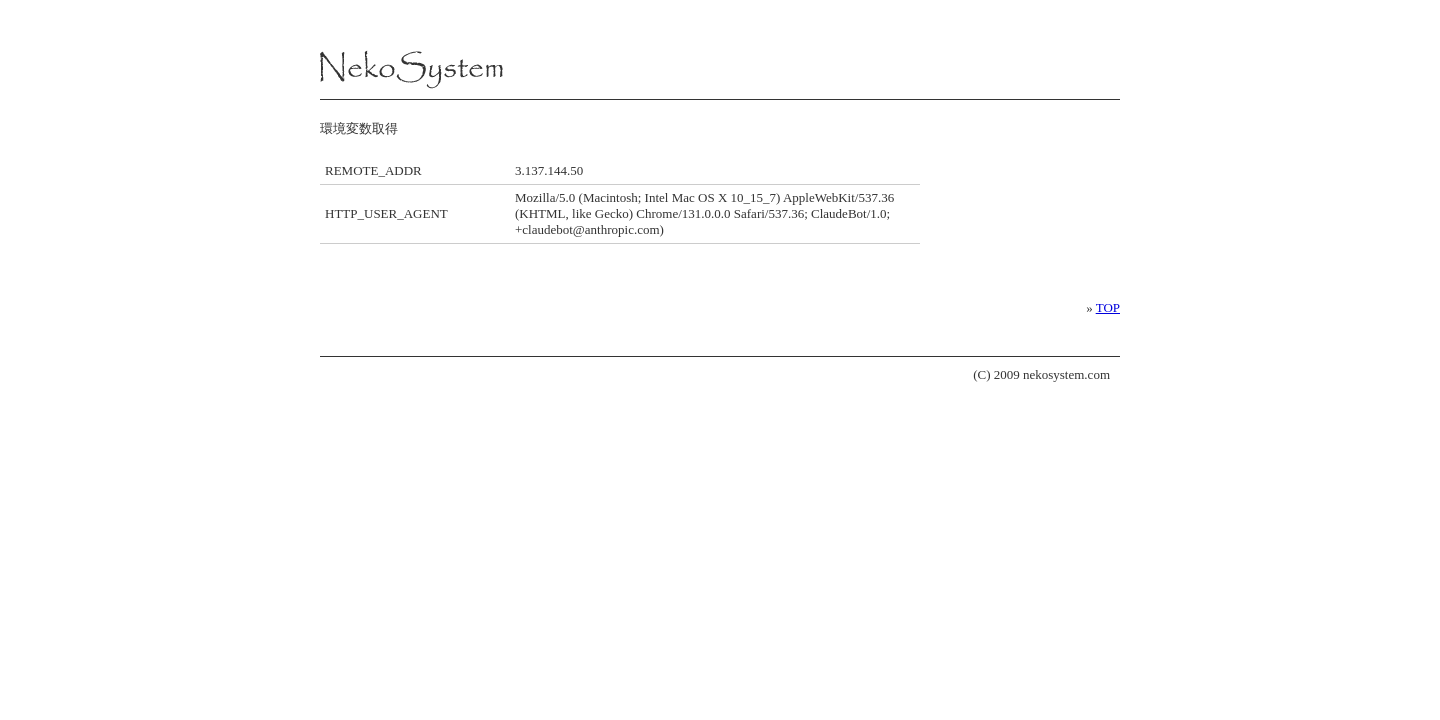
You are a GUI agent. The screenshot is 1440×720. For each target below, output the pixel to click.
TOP (1108, 307)
